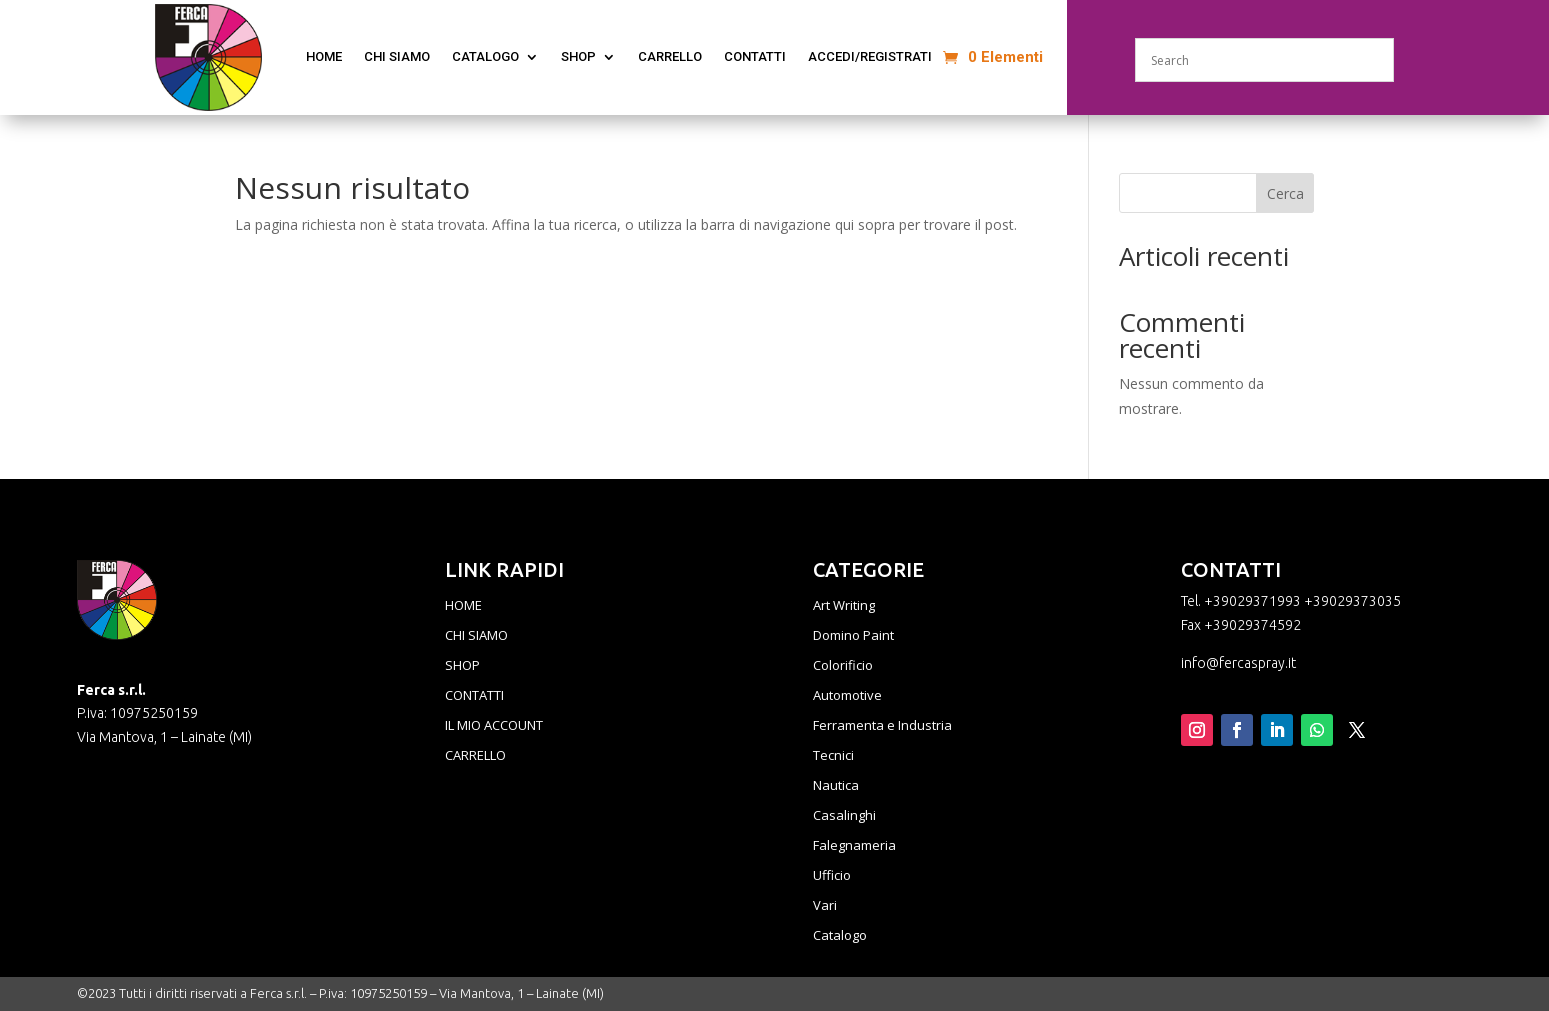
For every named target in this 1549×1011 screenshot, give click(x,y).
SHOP (462, 666)
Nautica (836, 786)
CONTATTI (755, 56)
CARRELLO (475, 756)
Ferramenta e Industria (882, 726)
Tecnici (833, 756)
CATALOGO (485, 56)
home (324, 56)
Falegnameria (854, 846)
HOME (463, 606)
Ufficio (832, 876)
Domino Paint (853, 636)
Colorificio (843, 666)
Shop (578, 56)
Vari (825, 906)
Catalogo (840, 936)
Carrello (670, 56)
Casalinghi (844, 816)
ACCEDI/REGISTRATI (870, 56)
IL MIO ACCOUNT (494, 726)
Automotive (847, 696)
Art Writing (844, 606)
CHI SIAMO (397, 56)
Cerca (1285, 193)
